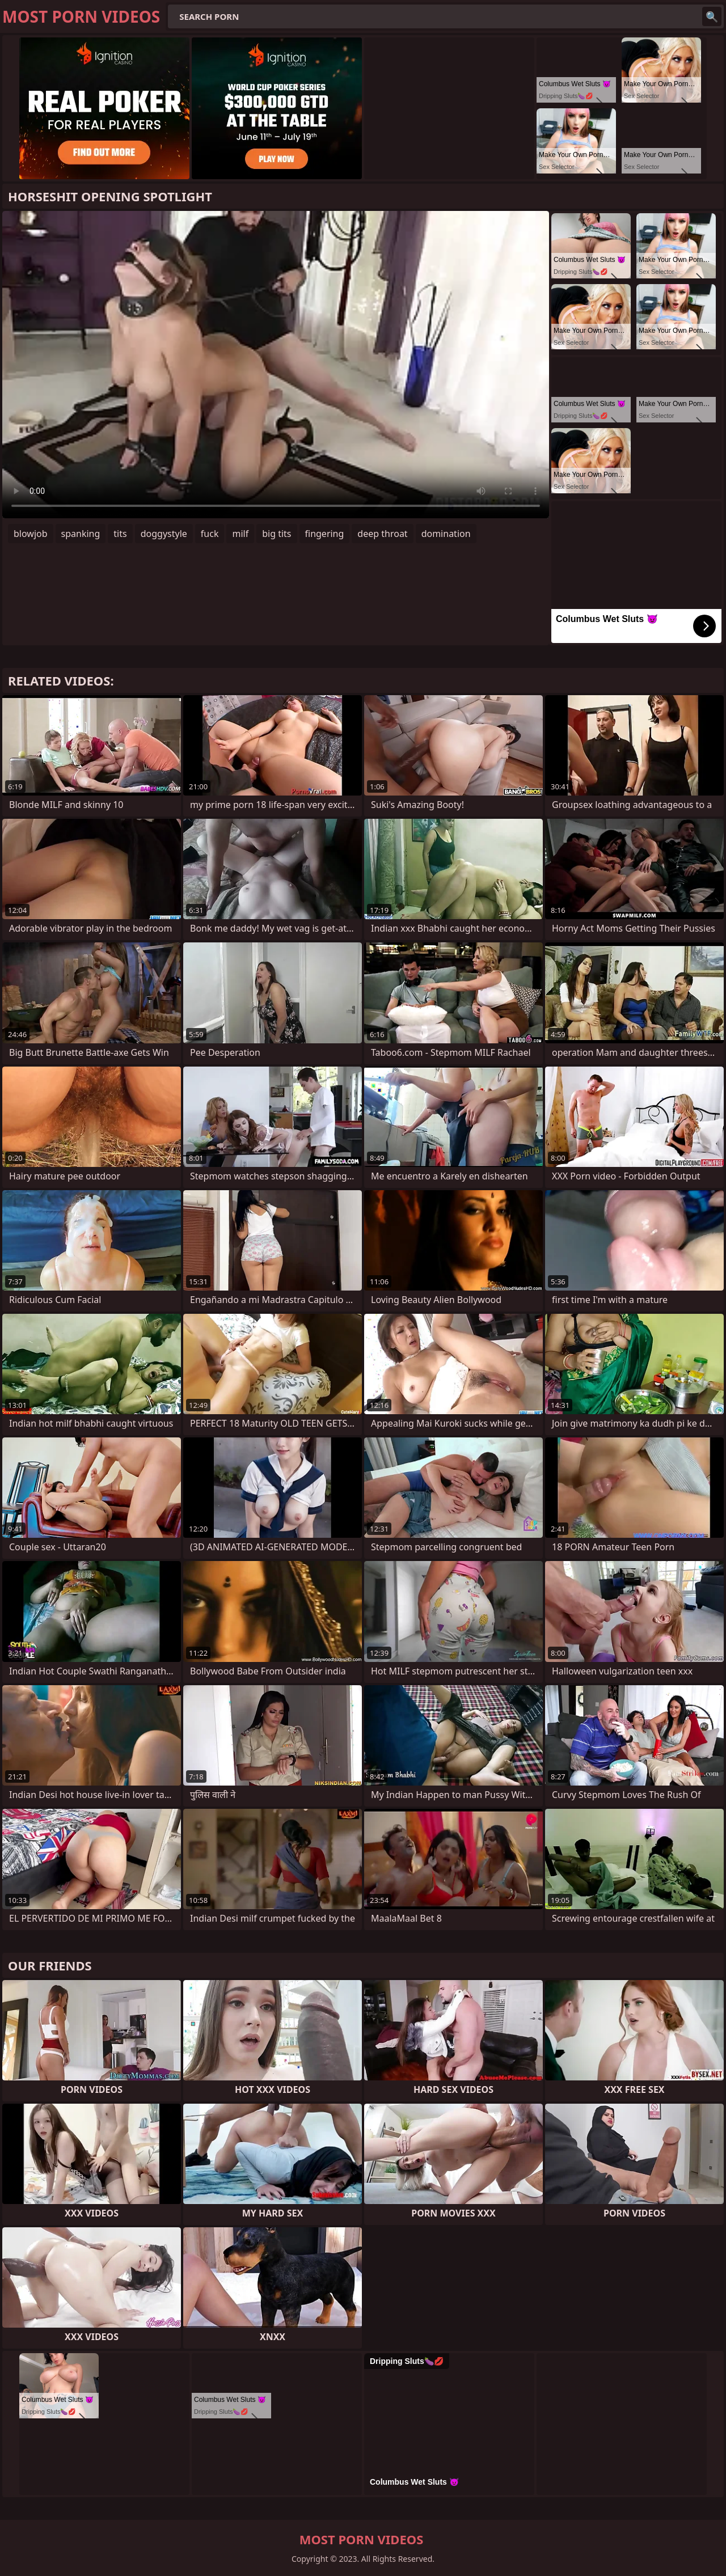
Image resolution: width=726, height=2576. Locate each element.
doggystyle (164, 533)
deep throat (382, 533)
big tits (276, 533)
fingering (324, 533)
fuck (210, 533)
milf (240, 533)
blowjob (31, 533)
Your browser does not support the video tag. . (275, 364)
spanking (80, 533)
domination (446, 533)
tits (119, 533)
